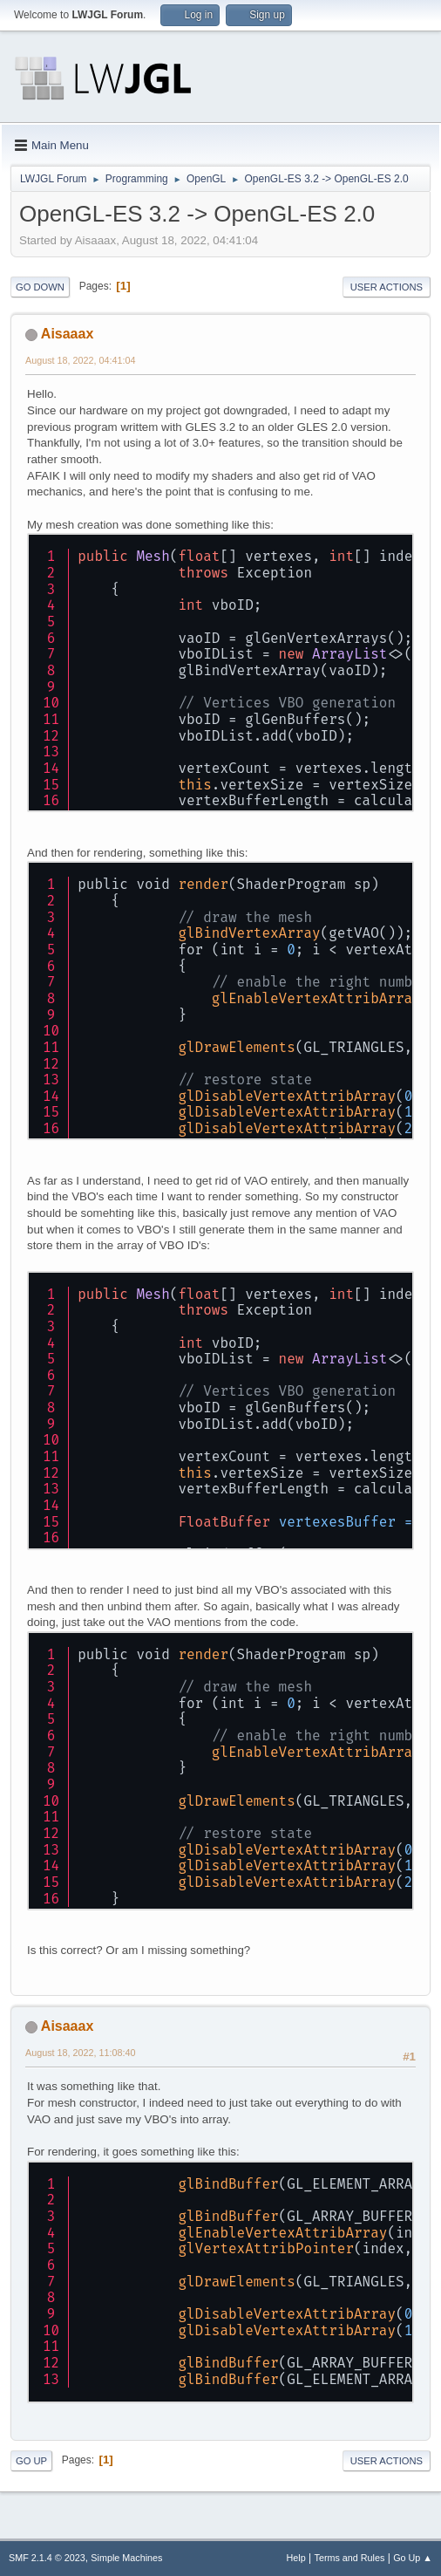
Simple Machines (126, 2557)
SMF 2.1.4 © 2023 (47, 2557)
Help (296, 2557)
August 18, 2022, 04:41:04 (80, 360)
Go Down (40, 287)
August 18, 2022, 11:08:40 (80, 2052)
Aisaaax (67, 333)
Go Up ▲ (412, 2557)
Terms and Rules (350, 2557)
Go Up (31, 2461)
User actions (386, 287)
